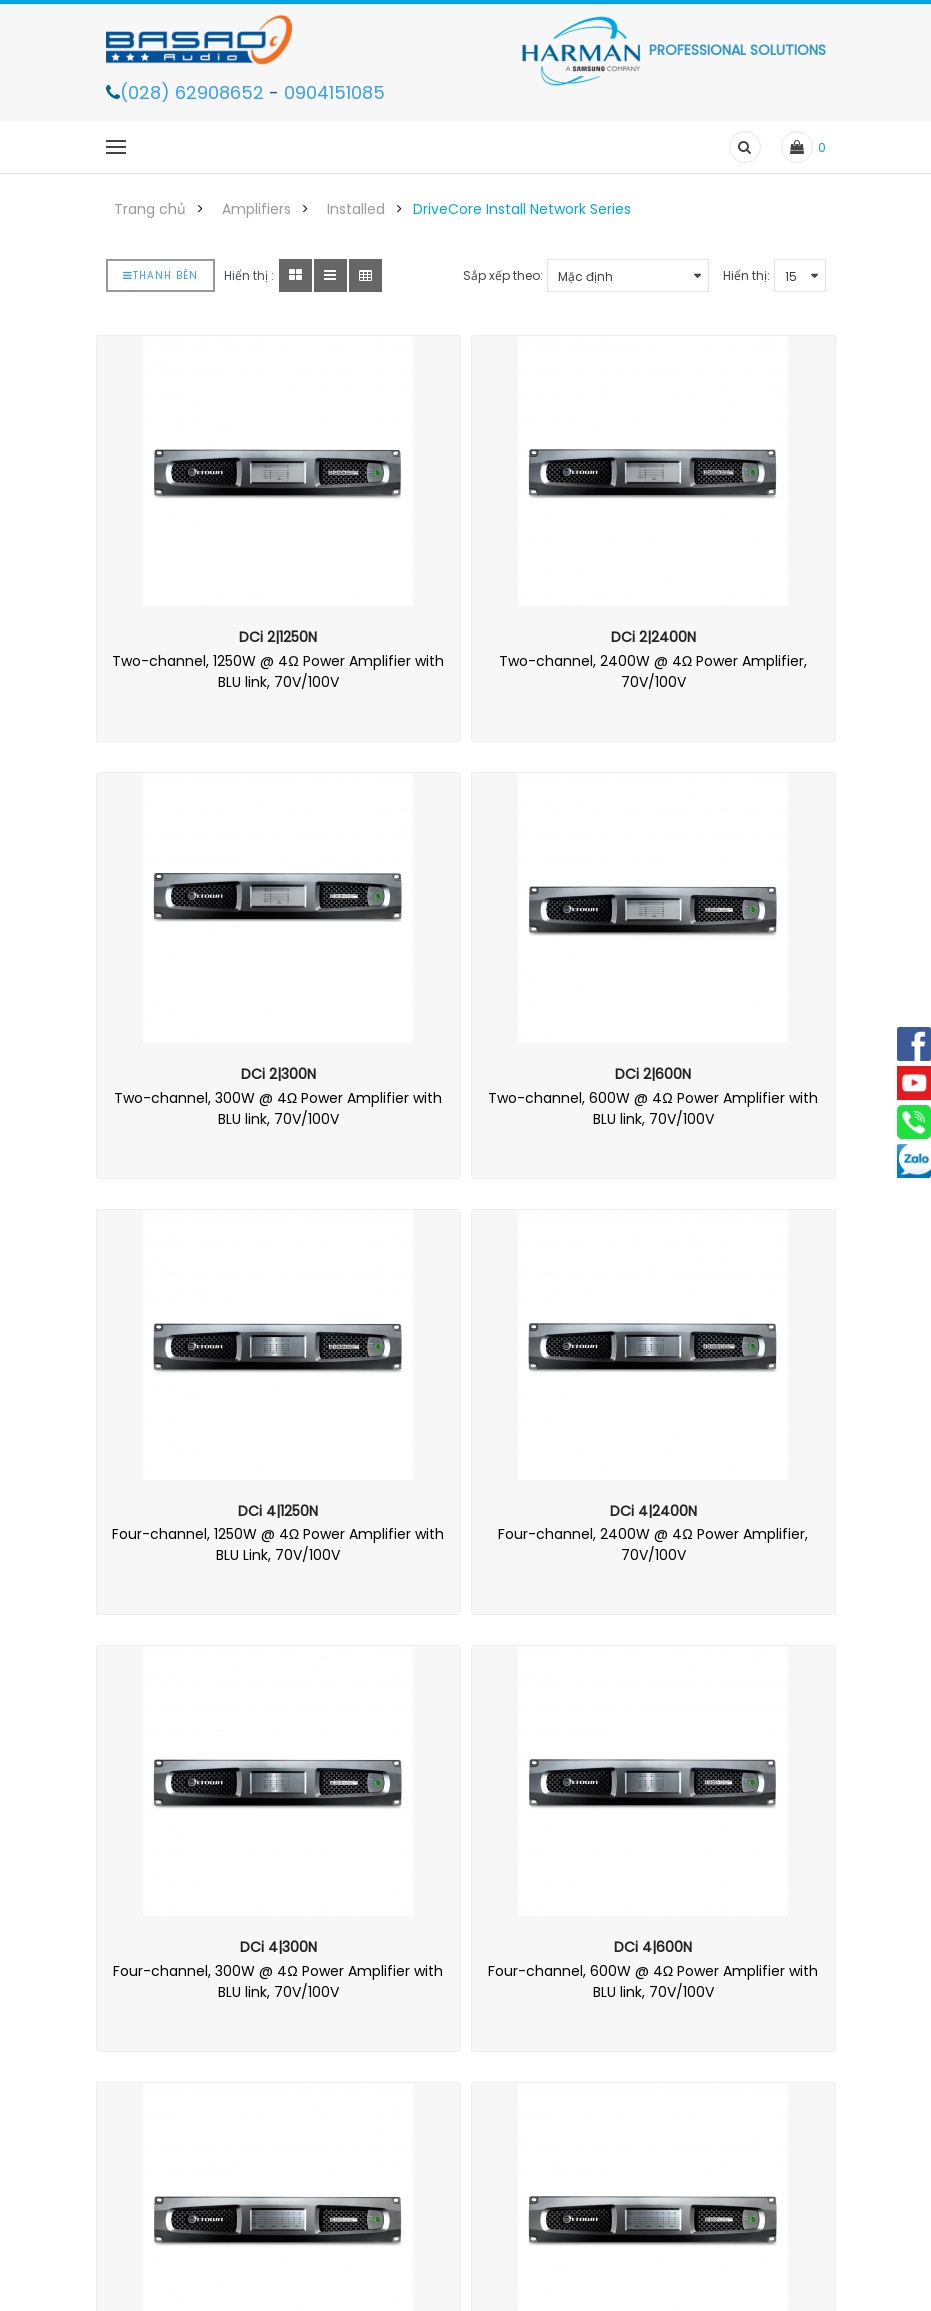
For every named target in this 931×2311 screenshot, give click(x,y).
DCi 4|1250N (278, 1511)
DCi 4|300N (278, 1947)
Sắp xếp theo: (503, 275)
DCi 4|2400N (653, 1511)
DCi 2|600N (653, 1074)
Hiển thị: (746, 275)
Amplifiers (256, 209)
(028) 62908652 (194, 92)
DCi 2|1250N (278, 637)
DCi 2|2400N (653, 637)
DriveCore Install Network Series (522, 209)
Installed (356, 209)
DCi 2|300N (278, 1074)
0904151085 (334, 92)
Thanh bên (160, 275)
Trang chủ (150, 209)
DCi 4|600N (653, 1947)
